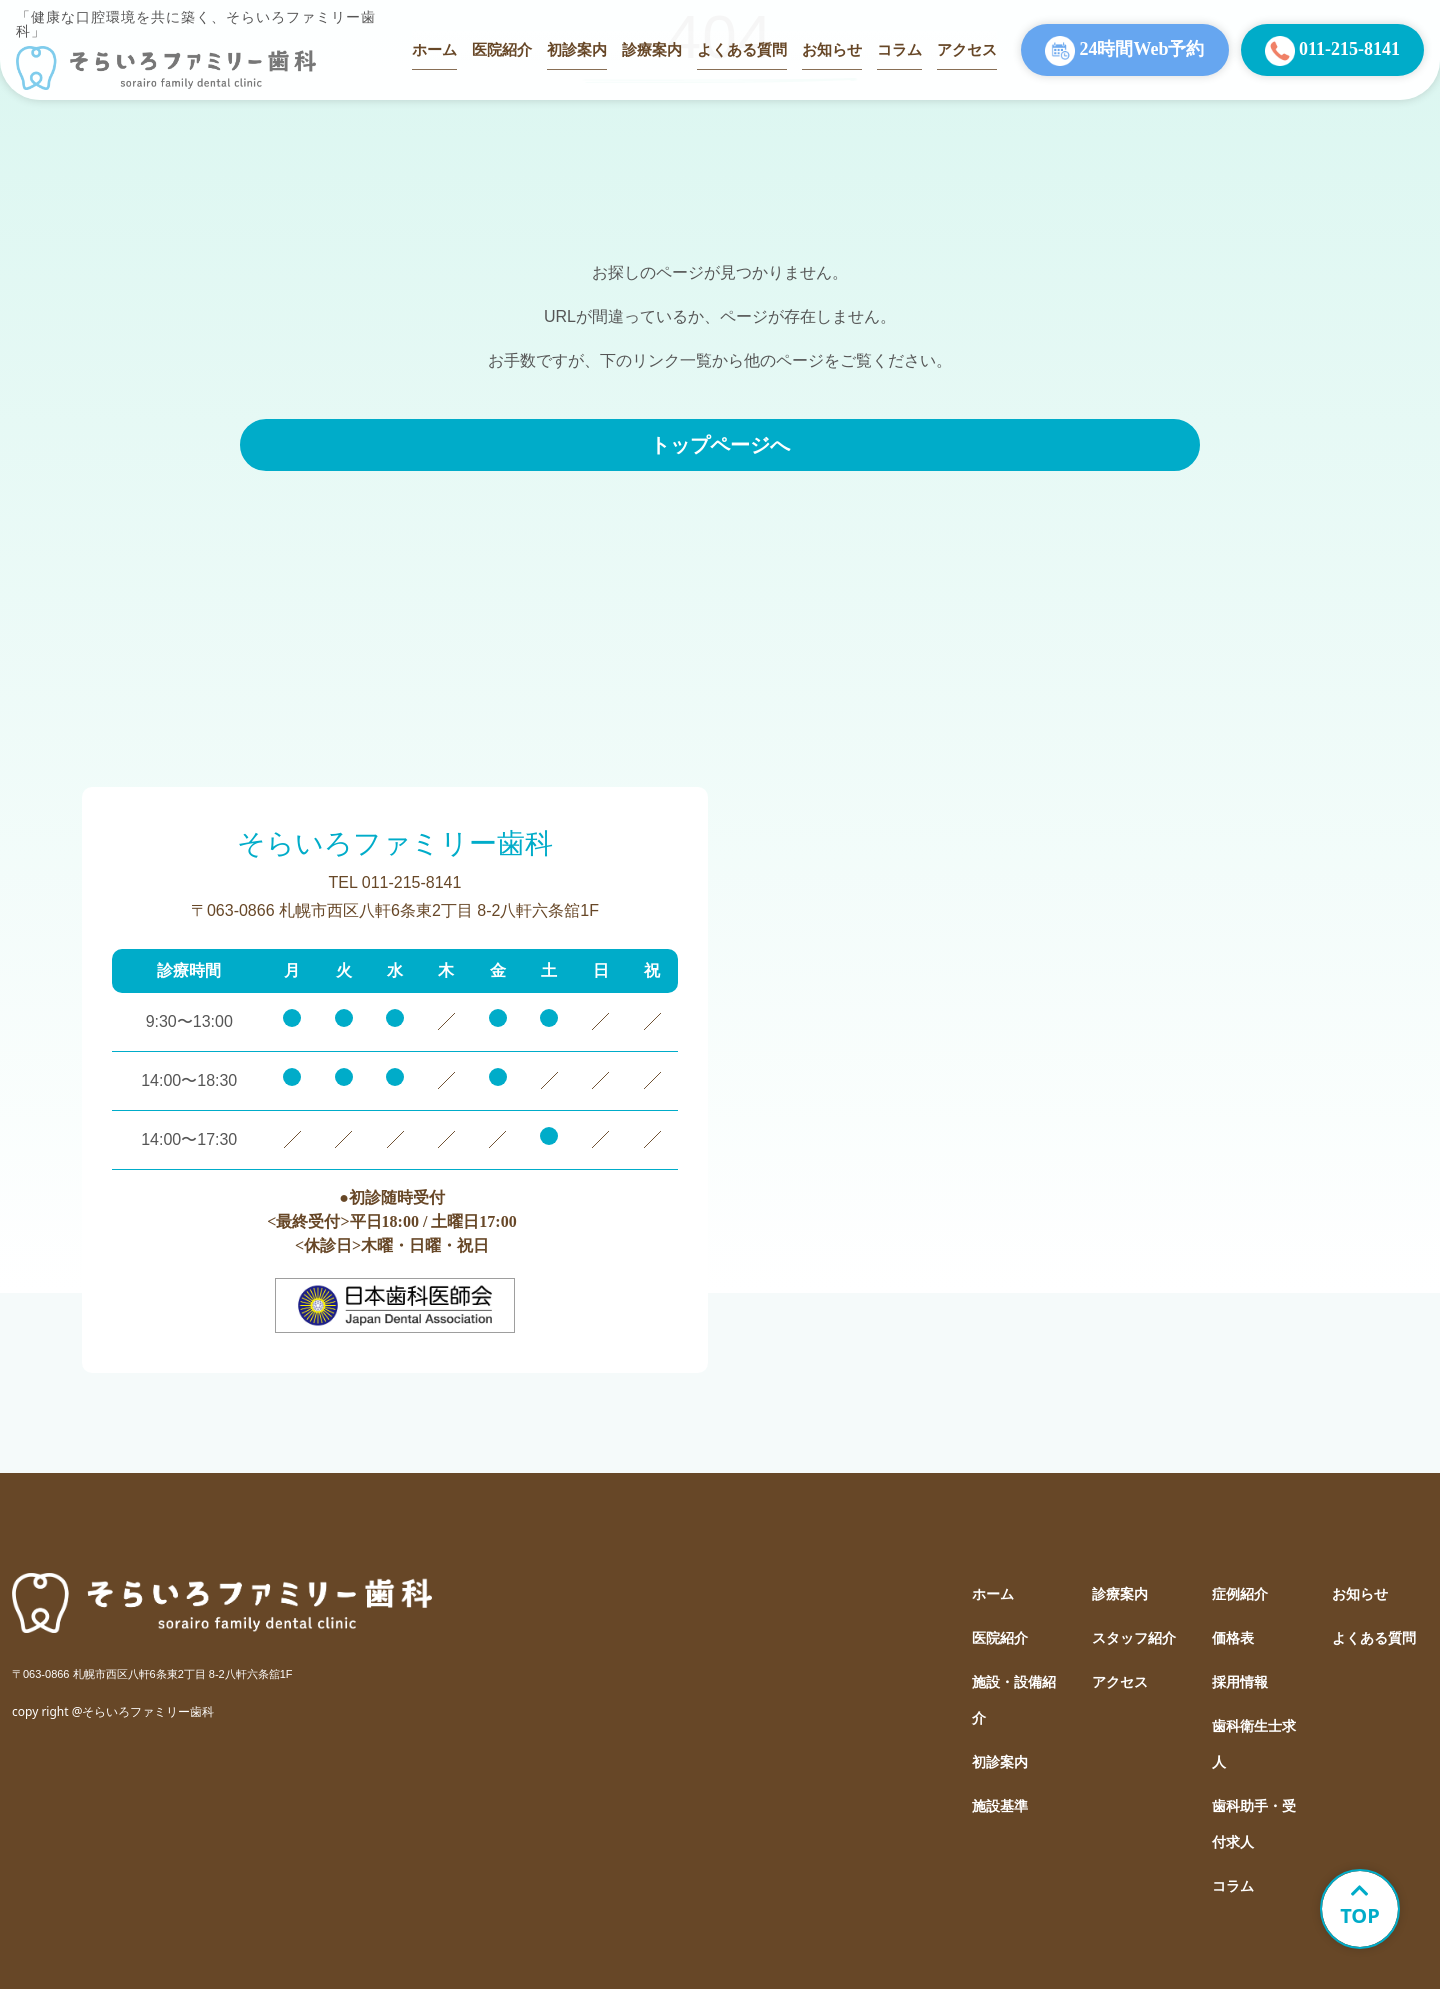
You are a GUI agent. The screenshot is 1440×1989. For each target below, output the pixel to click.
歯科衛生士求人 (1254, 1744)
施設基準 (1000, 1806)
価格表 (1233, 1638)
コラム (899, 49)
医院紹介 (502, 49)
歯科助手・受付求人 (1254, 1824)
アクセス (967, 49)
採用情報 (1240, 1682)
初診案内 (577, 49)
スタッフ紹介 (1134, 1638)
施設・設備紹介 (1014, 1700)
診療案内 (652, 49)
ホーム (434, 49)
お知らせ (832, 49)
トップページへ (720, 445)
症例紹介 (1240, 1594)
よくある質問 (742, 49)
